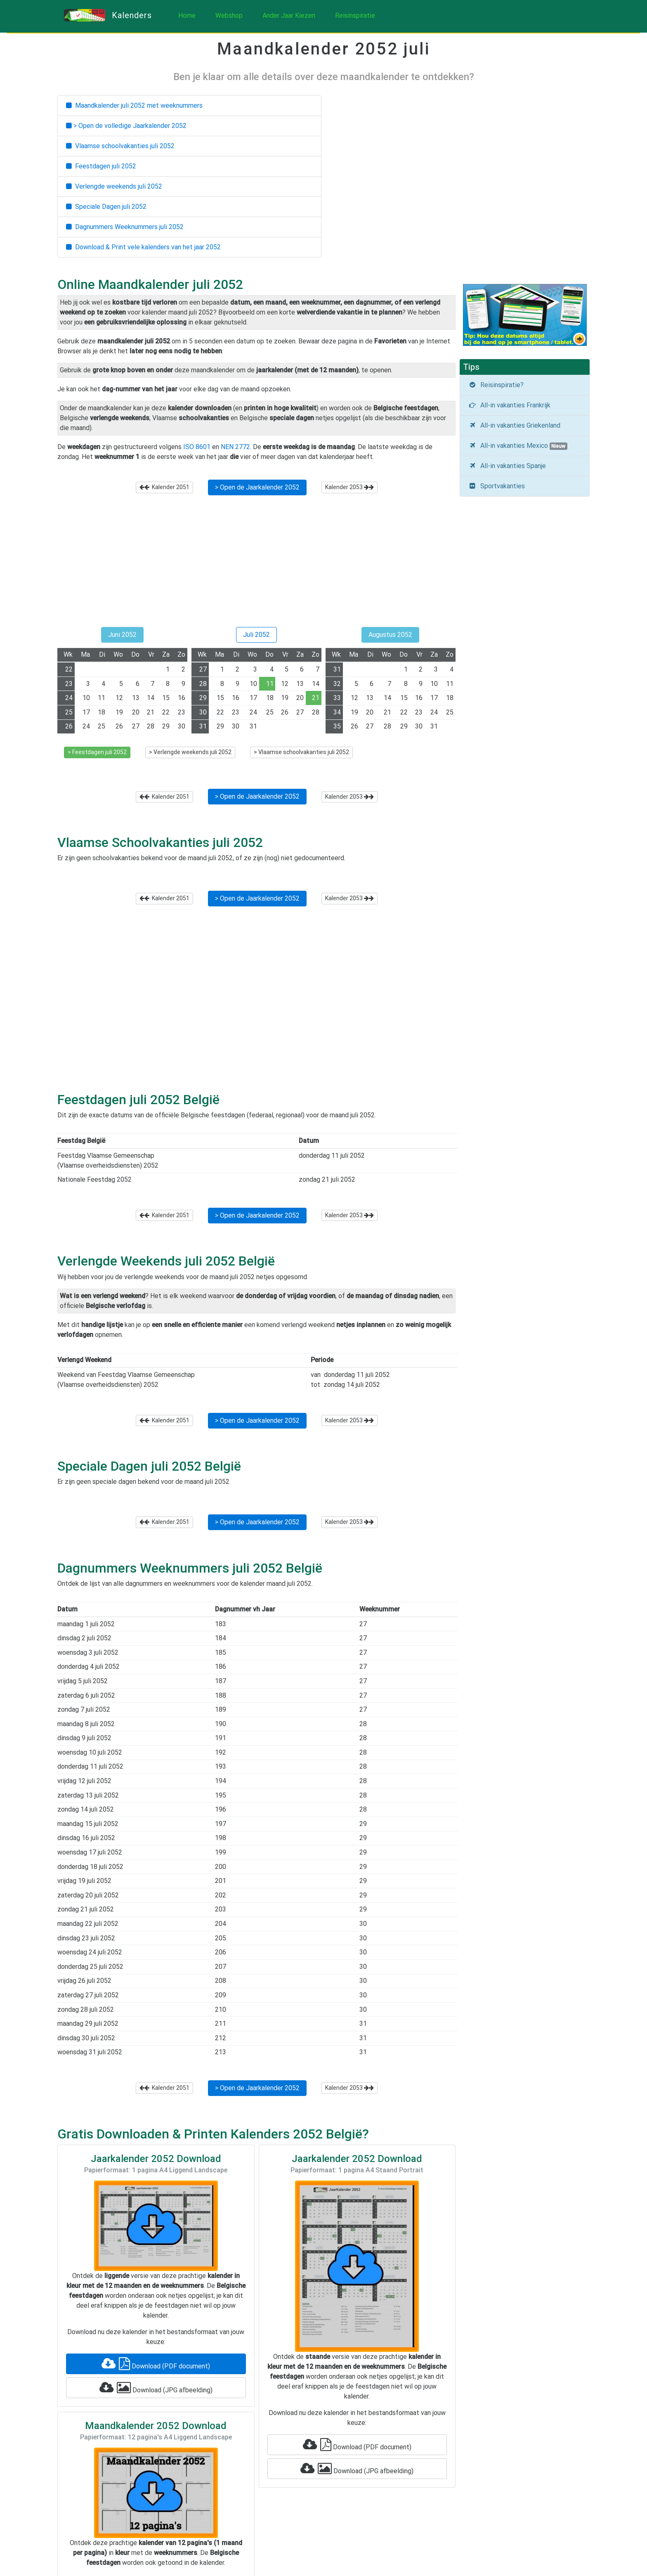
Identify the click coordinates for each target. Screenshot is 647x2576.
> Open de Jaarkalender (257, 487)
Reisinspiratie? (496, 385)
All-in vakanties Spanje (507, 466)
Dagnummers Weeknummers (125, 227)
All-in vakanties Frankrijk (509, 405)
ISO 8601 (196, 447)
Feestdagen (101, 166)
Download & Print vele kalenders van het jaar (143, 247)
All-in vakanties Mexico (517, 446)
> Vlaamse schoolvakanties (301, 752)
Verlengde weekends (114, 186)
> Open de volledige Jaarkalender (126, 126)
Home (187, 15)
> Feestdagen (97, 752)
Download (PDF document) (156, 2363)
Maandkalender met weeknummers (134, 105)
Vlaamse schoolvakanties (120, 146)
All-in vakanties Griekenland (514, 425)
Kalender (164, 487)
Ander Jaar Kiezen (288, 15)
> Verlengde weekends (190, 752)
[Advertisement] (256, 564)
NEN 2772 (235, 447)
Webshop (229, 15)
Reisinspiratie (355, 15)
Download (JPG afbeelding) (156, 2387)
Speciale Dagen (106, 207)
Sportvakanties (496, 486)
